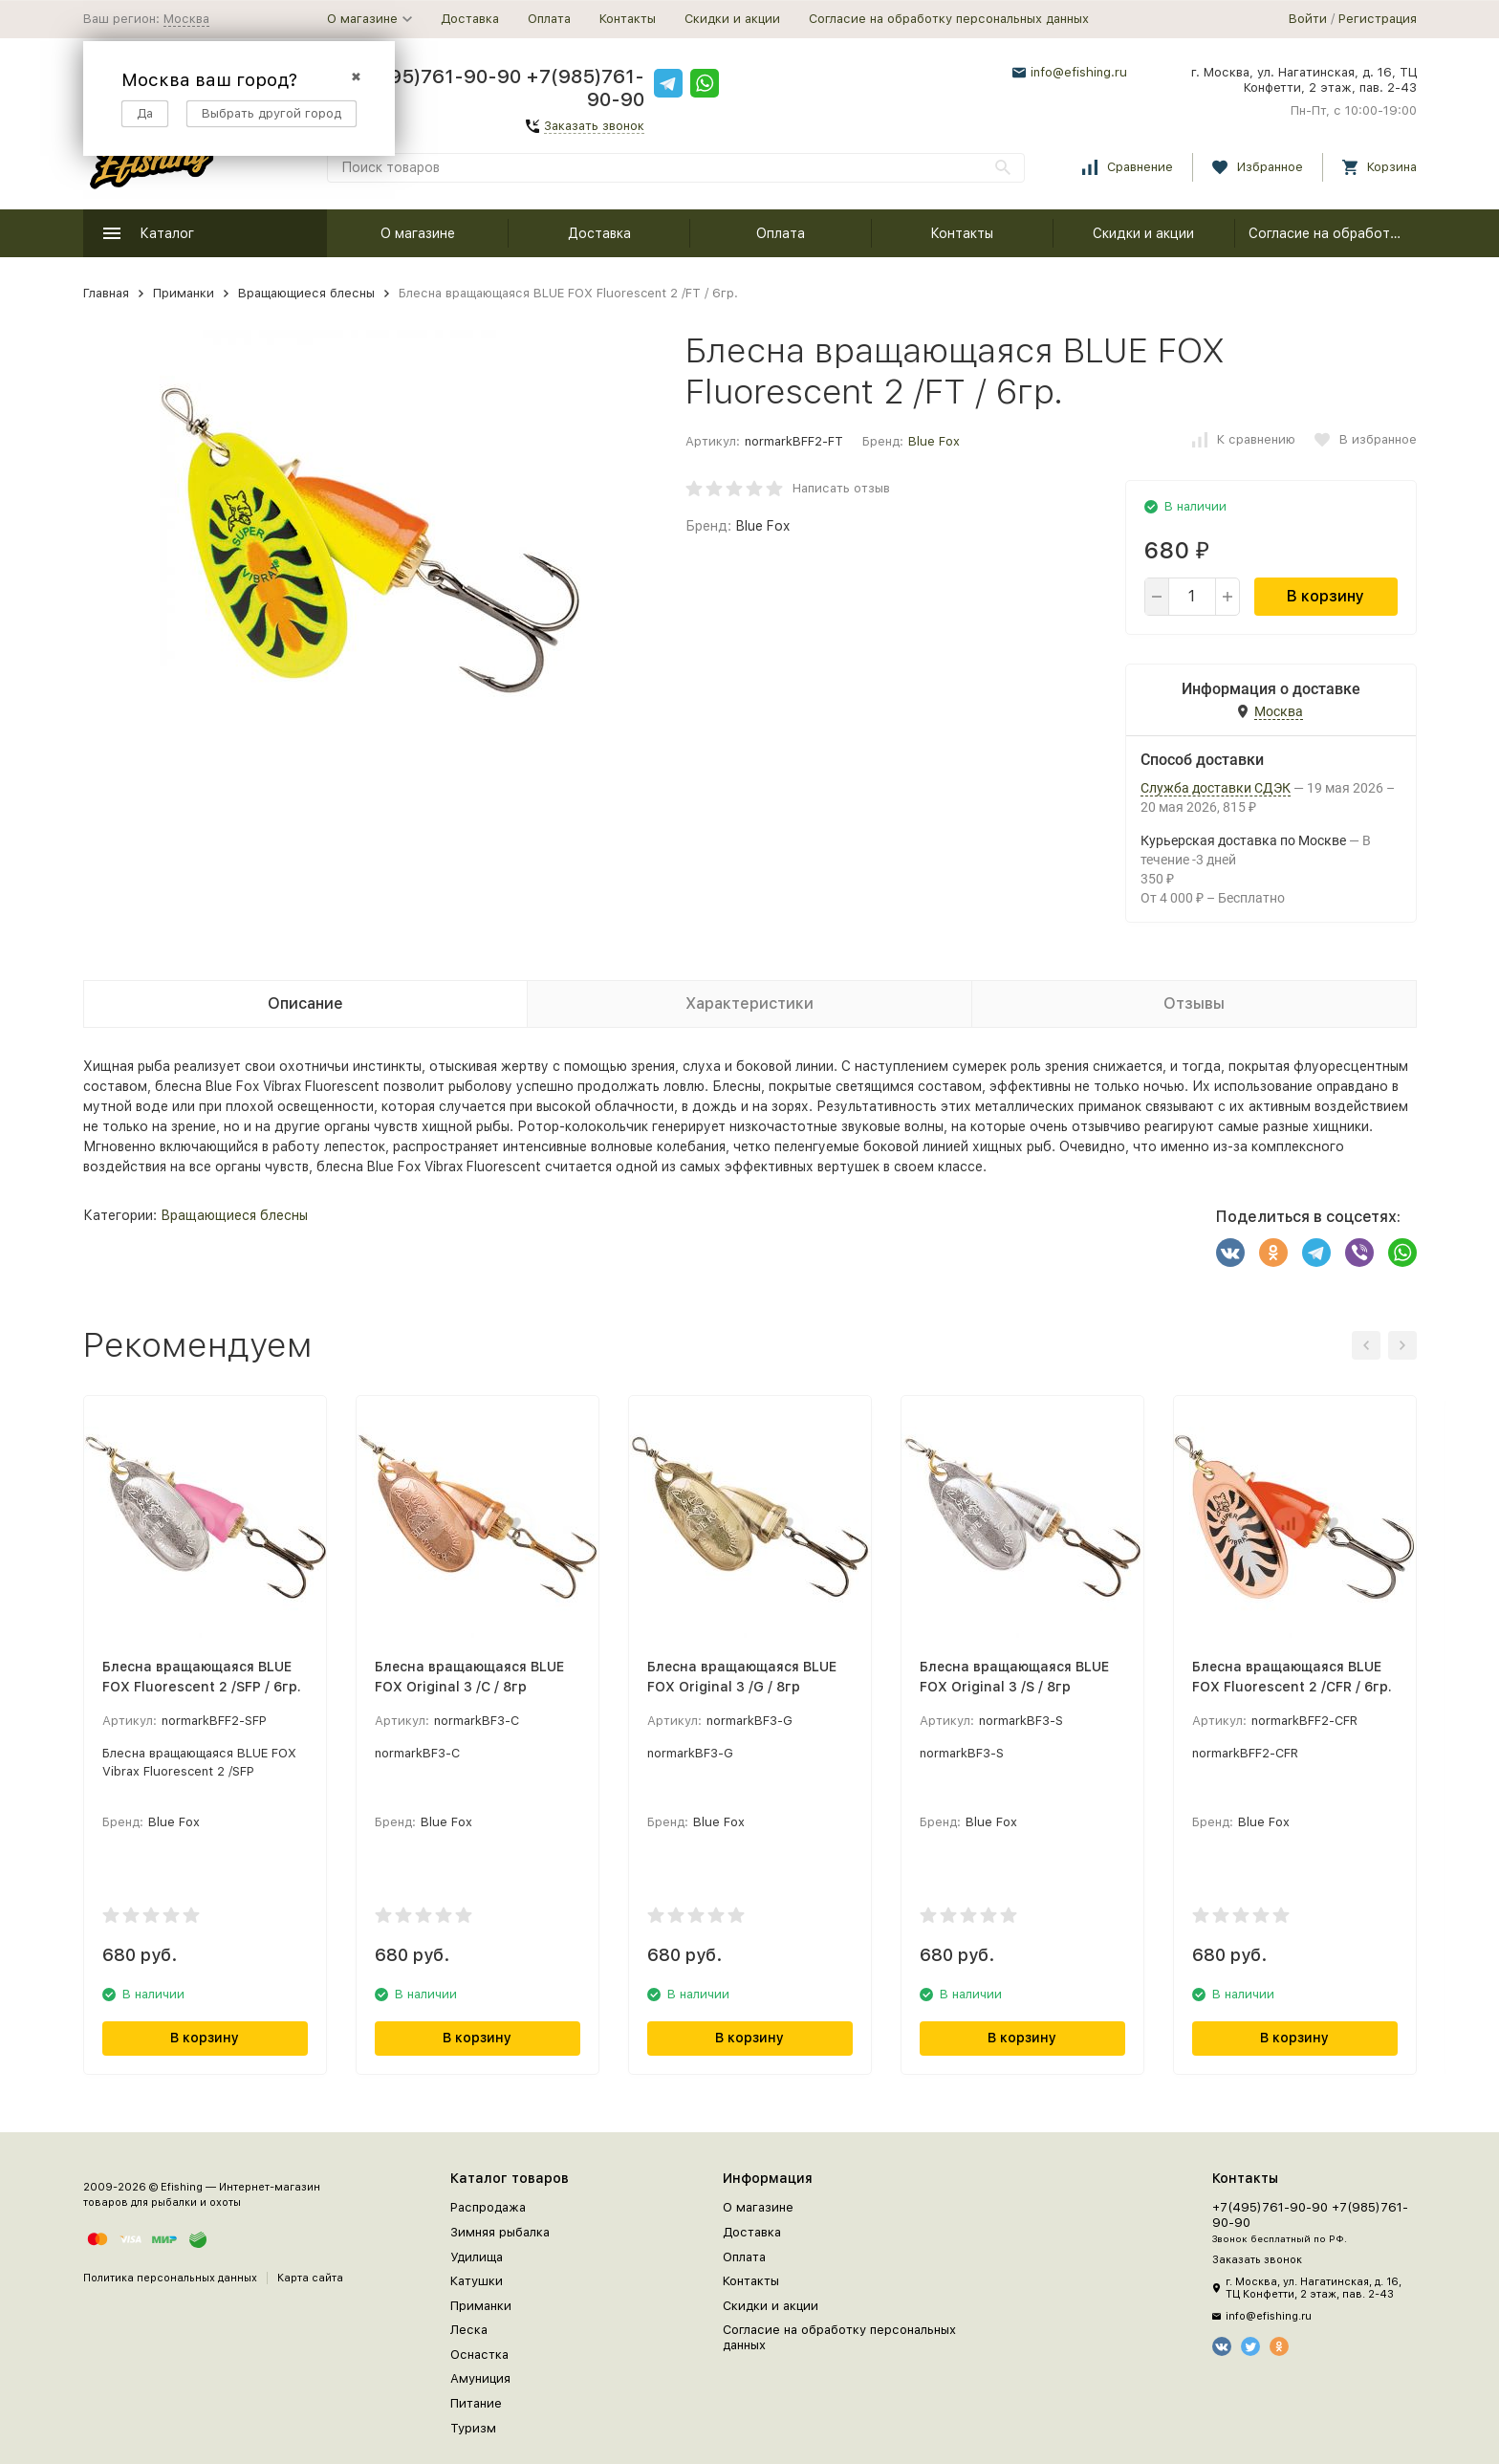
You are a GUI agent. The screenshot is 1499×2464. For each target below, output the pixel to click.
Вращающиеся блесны (306, 293)
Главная (106, 293)
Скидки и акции (732, 18)
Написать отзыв (841, 488)
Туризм (473, 2428)
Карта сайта (310, 2278)
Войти (1308, 18)
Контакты (627, 18)
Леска (469, 2329)
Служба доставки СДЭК (1216, 788)
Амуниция (480, 2378)
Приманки (183, 293)
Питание (476, 2403)
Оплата (549, 18)
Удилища (476, 2257)
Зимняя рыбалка (500, 2232)
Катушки (476, 2281)
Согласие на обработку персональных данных (949, 18)
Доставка (470, 18)
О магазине (417, 233)
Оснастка (479, 2354)
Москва (186, 18)
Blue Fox (934, 441)
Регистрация (1377, 18)
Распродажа (488, 2207)
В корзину (1325, 596)
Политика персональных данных (170, 2278)
